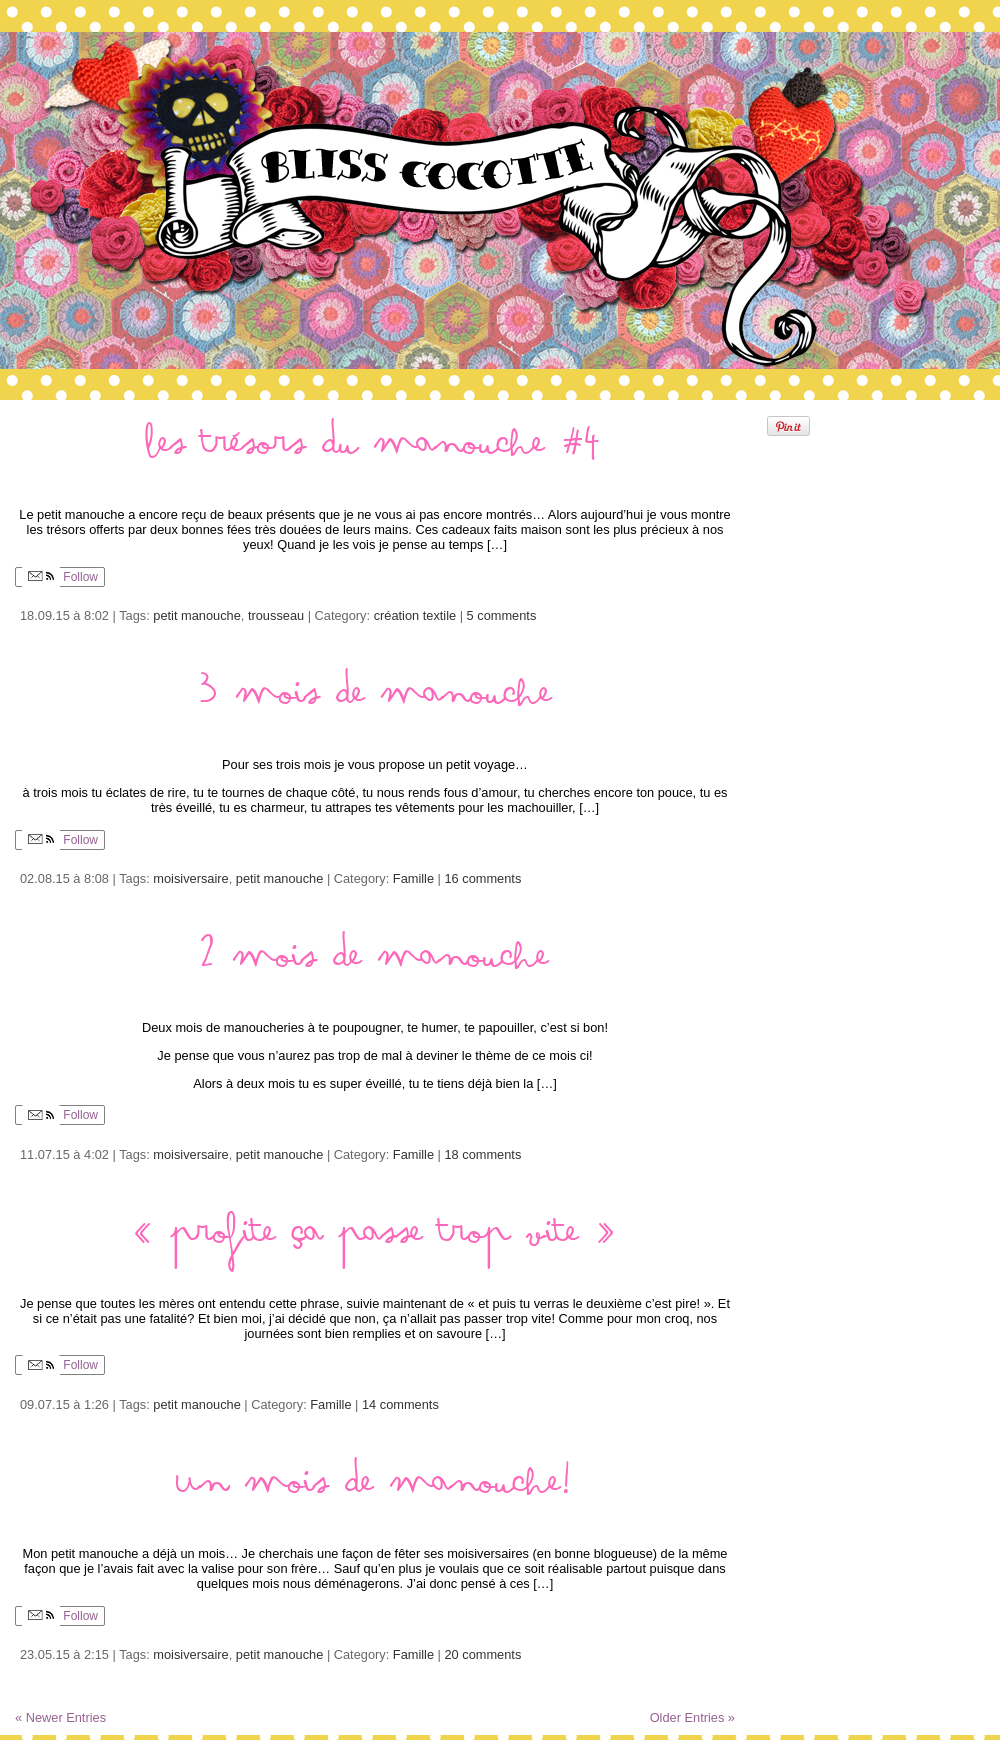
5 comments (502, 615)
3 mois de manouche (375, 701)
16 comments (483, 878)
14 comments (400, 1404)
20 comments (483, 1654)
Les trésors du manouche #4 (375, 451)
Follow (60, 577)
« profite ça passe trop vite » (375, 1240)
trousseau (276, 615)
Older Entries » (692, 1717)
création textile (415, 615)
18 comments (483, 1154)
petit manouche (197, 615)
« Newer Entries (60, 1717)
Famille (413, 878)
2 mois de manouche (375, 964)
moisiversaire (190, 878)
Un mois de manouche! (375, 1490)
